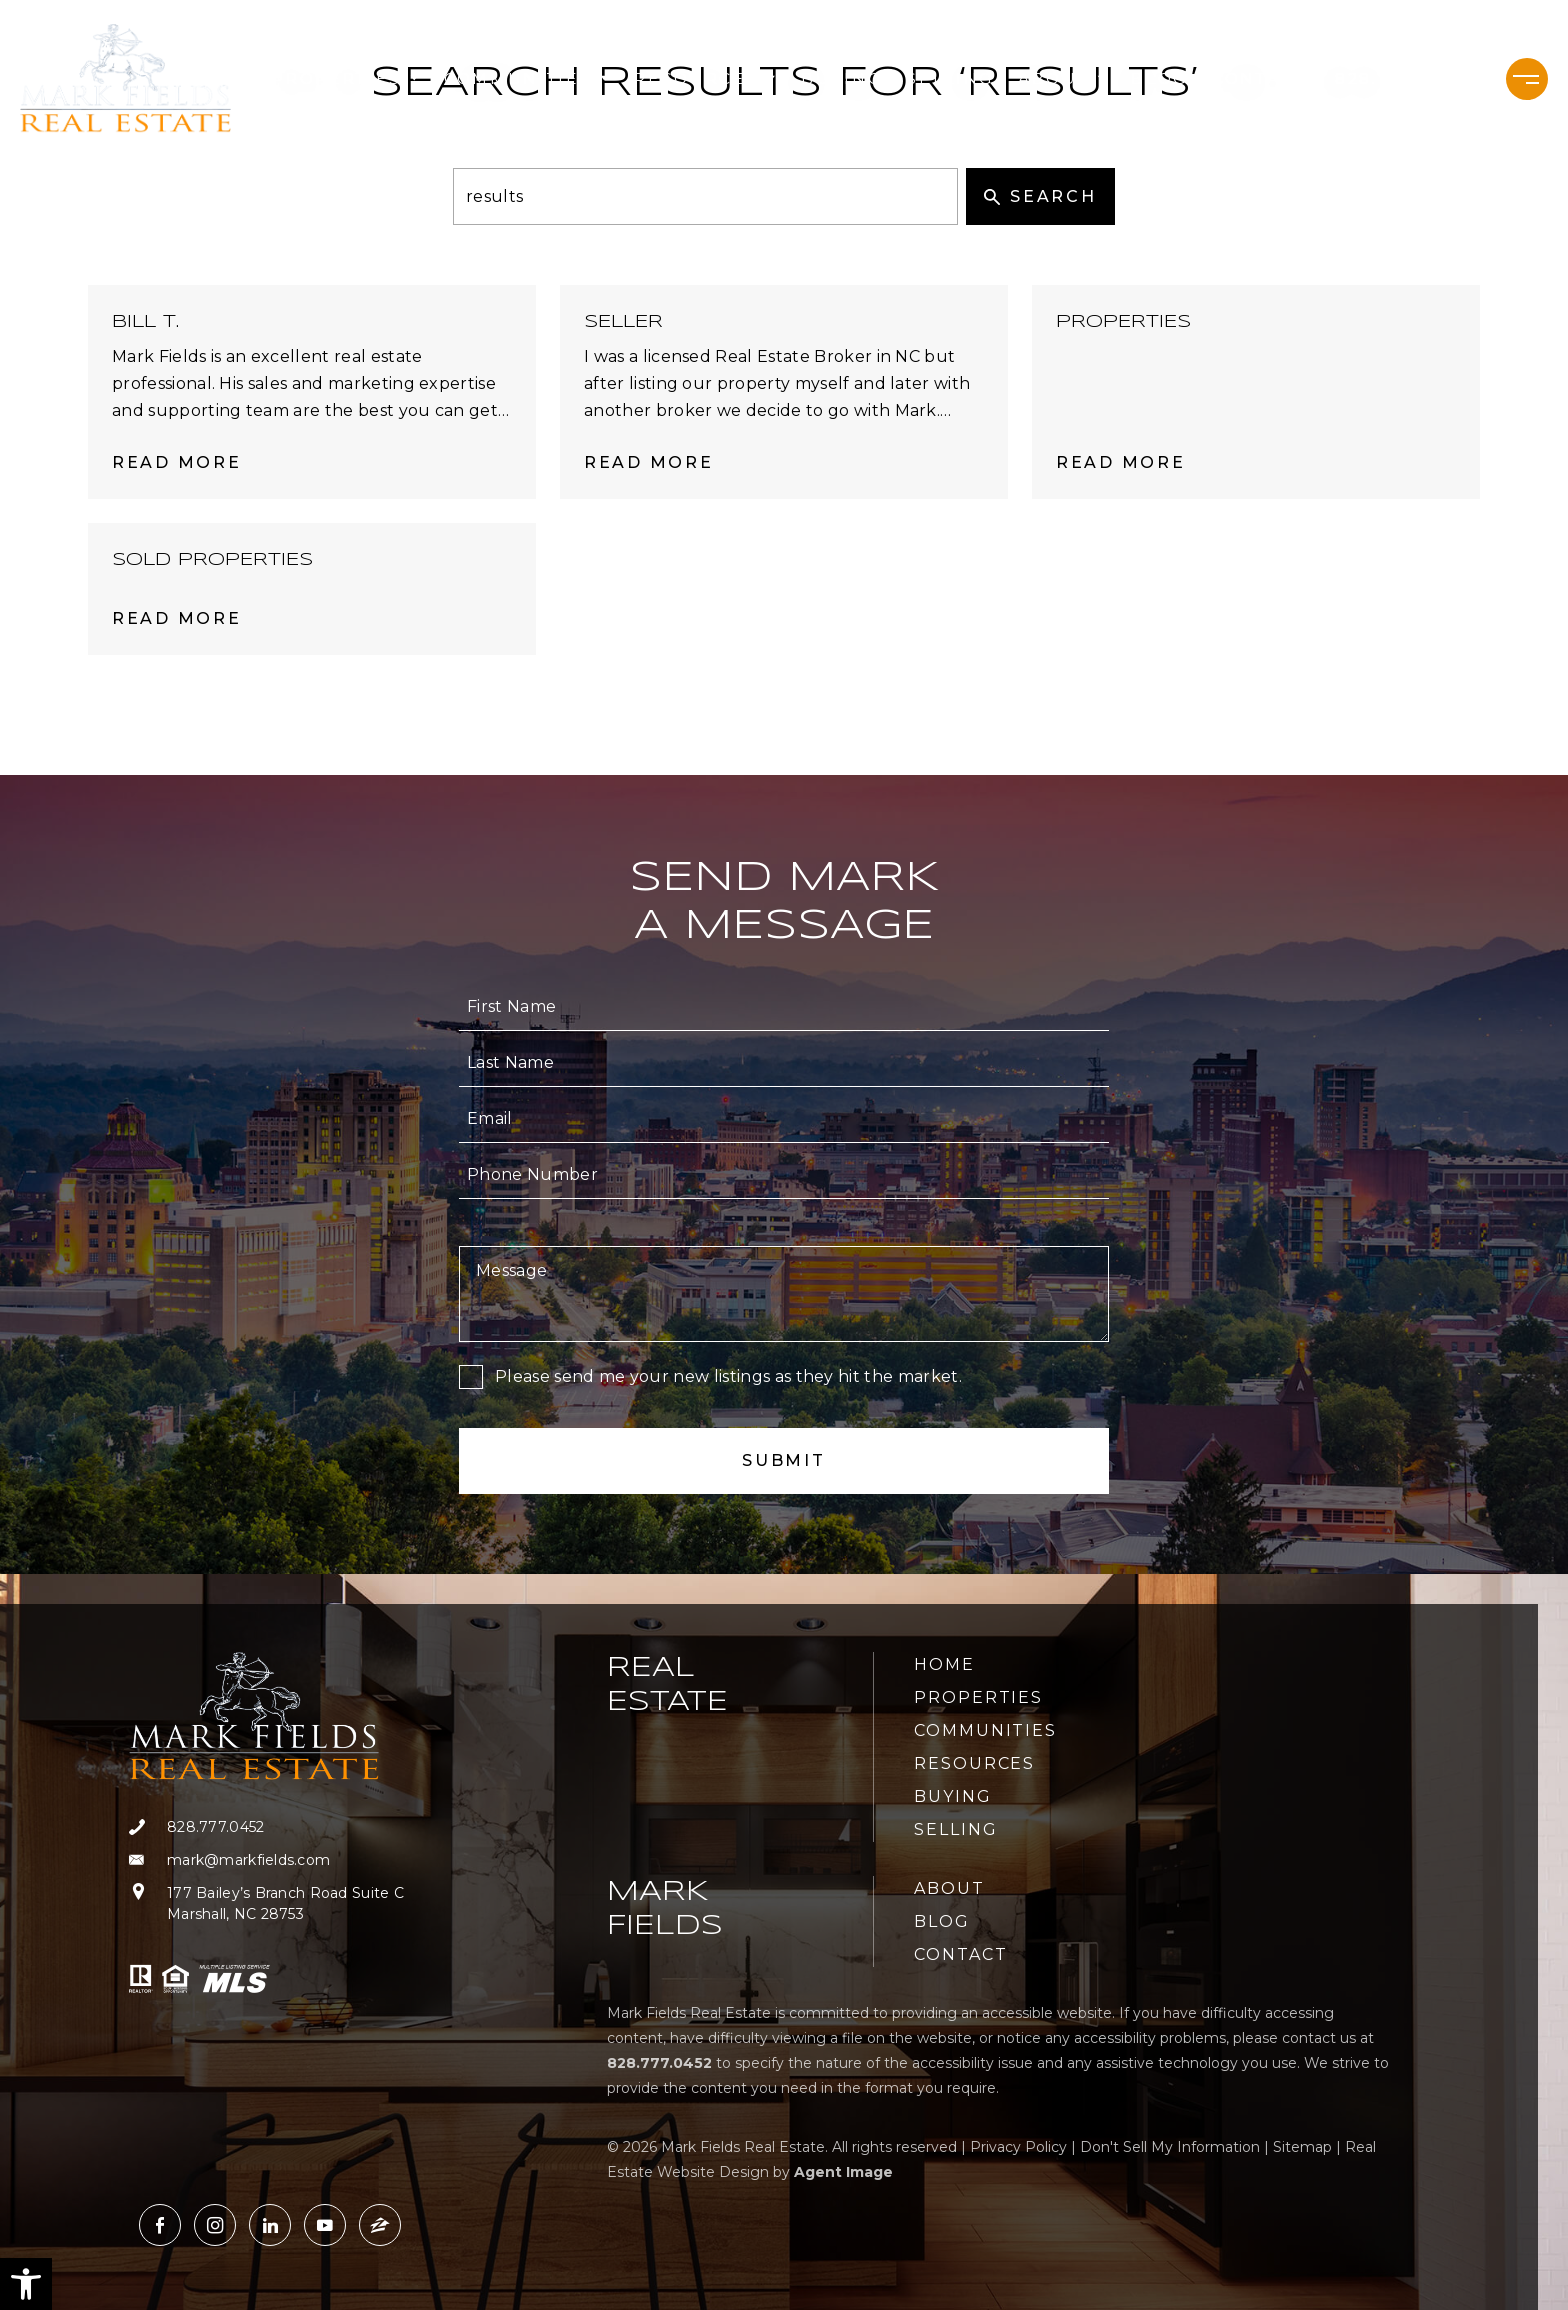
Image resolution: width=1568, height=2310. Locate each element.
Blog (1159, 78)
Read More (176, 462)
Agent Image (843, 2172)
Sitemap (1302, 2147)
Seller (623, 322)
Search (1040, 196)
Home (944, 1664)
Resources (705, 78)
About (1062, 78)
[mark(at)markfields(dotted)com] (266, 1860)
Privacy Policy (1018, 2147)
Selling (950, 78)
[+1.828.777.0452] (1402, 79)
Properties (346, 78)
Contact (1259, 78)
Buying (841, 78)
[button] (26, 2284)
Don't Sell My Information (1170, 2147)
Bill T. (145, 322)
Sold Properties (212, 560)
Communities (527, 78)
